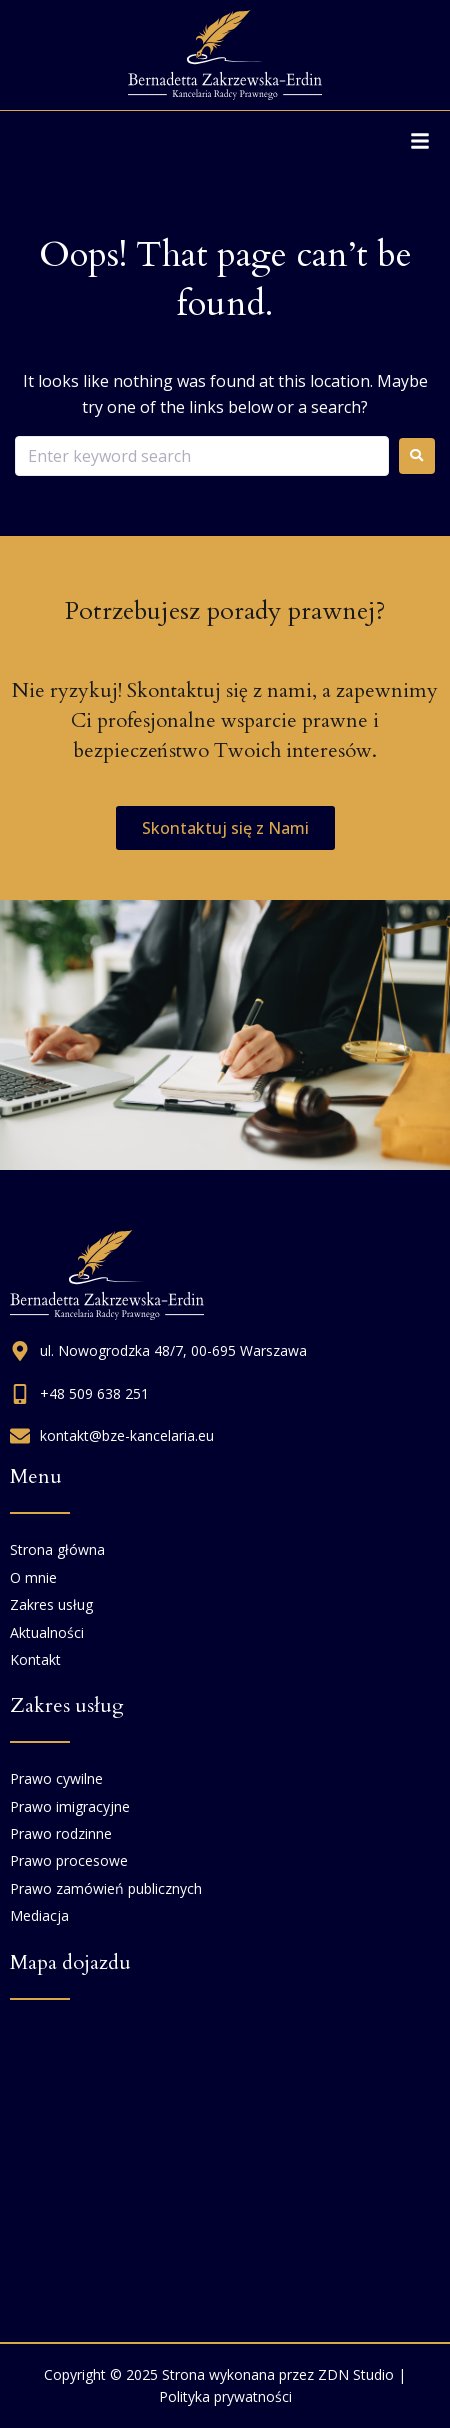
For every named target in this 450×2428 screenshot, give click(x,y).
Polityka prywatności (225, 2396)
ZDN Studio (356, 2374)
